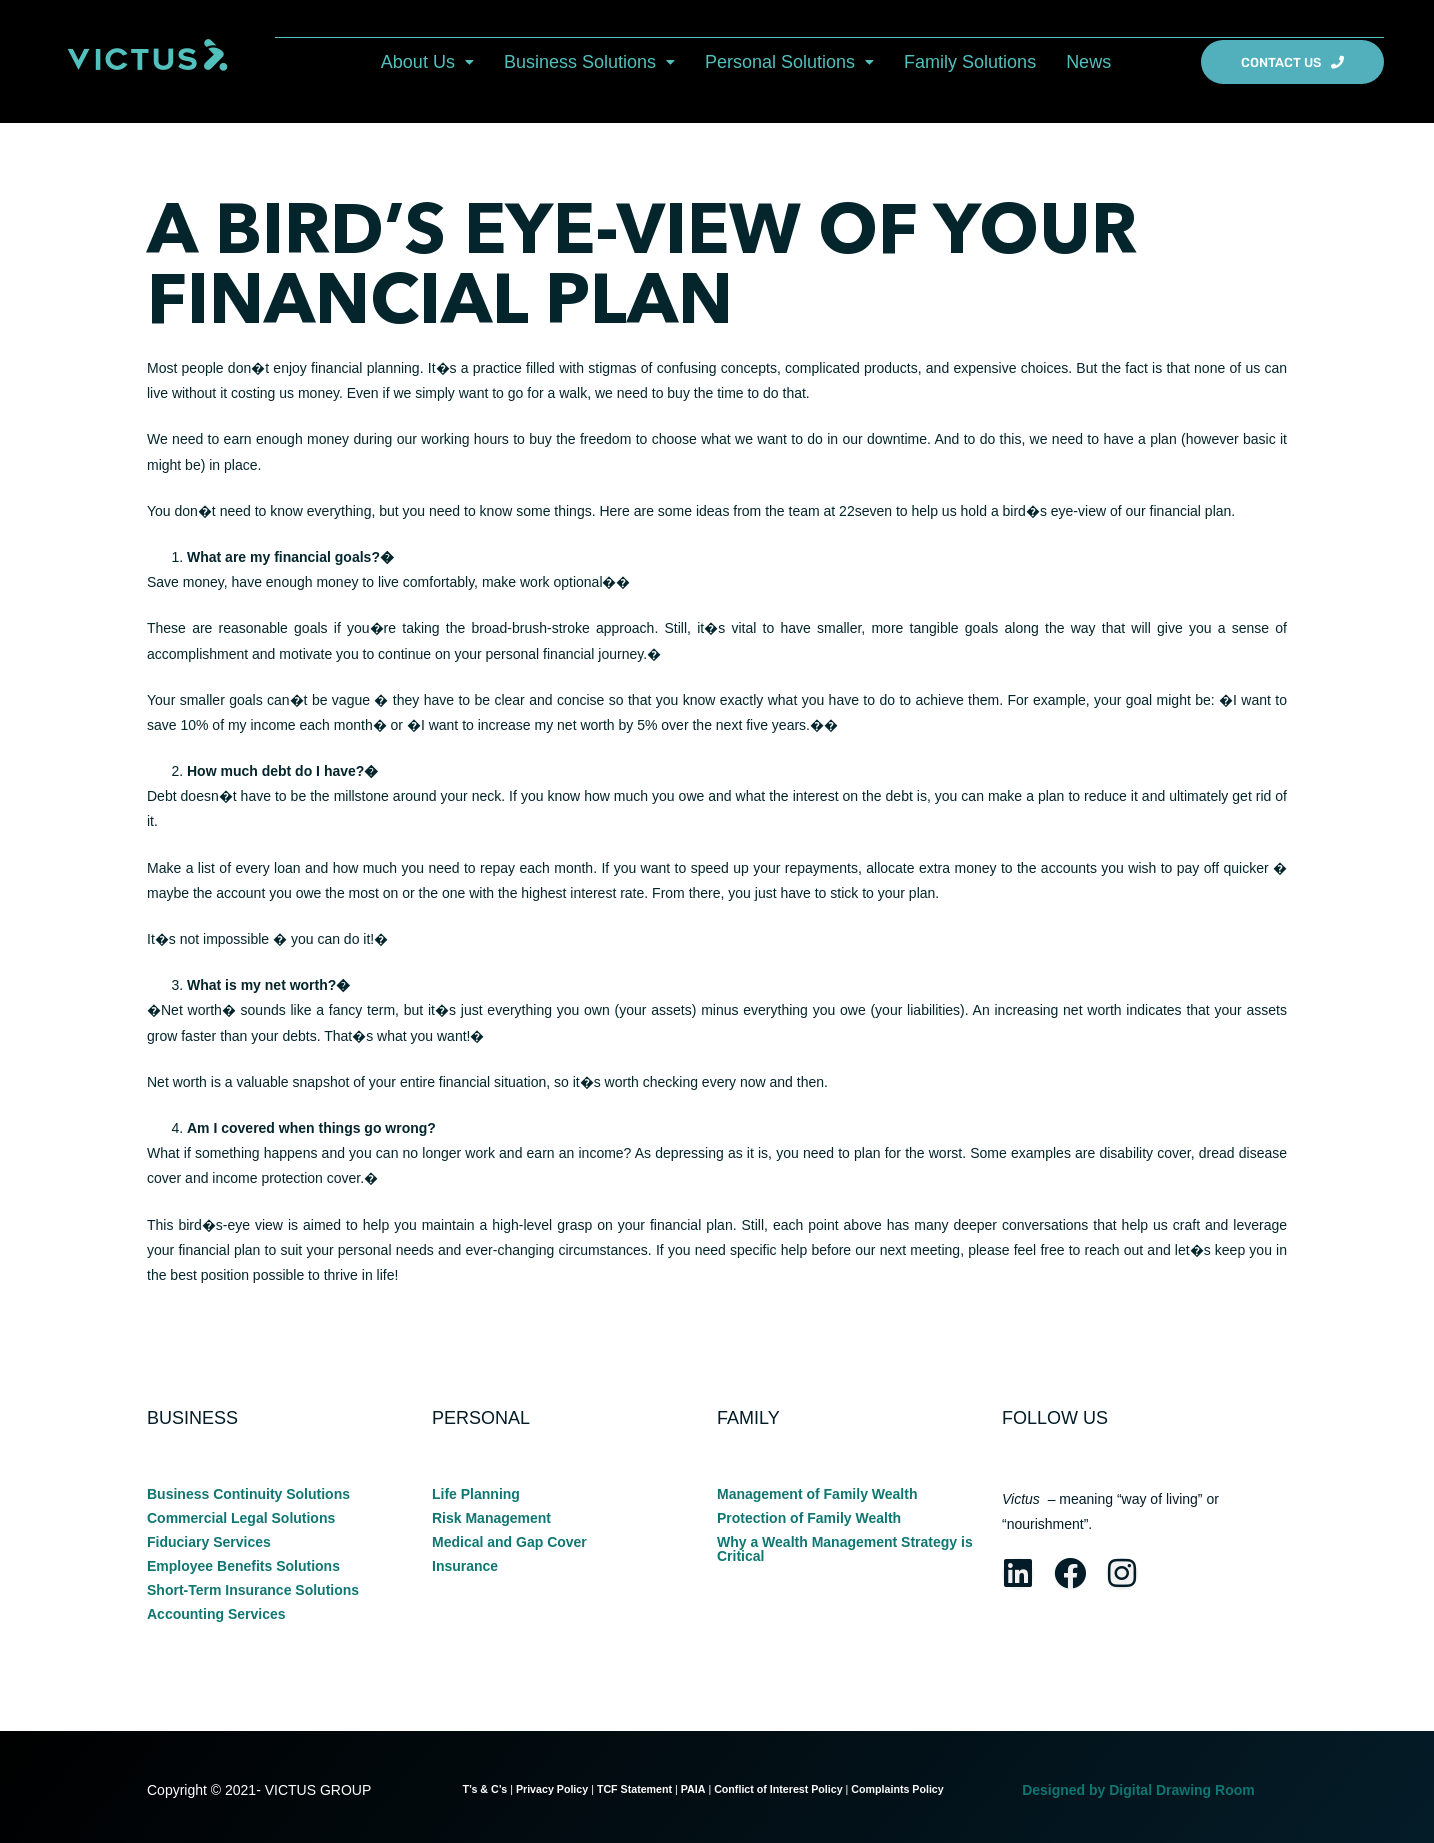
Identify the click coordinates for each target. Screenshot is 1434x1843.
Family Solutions (970, 62)
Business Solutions (589, 62)
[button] (427, 62)
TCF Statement (634, 1789)
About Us (427, 62)
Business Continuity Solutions (248, 1494)
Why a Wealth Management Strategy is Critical (845, 1549)
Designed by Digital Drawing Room (1138, 1790)
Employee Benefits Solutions (243, 1566)
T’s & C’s (484, 1789)
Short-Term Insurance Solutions (253, 1590)
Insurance (465, 1566)
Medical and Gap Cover (509, 1542)
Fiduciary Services (209, 1542)
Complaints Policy (898, 1789)
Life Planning (476, 1494)
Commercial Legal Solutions (241, 1518)
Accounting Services (216, 1614)
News (1088, 62)
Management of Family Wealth (817, 1494)
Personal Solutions (789, 62)
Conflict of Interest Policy (778, 1789)
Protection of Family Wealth (809, 1518)
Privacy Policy (552, 1789)
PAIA (693, 1789)
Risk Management (491, 1518)
